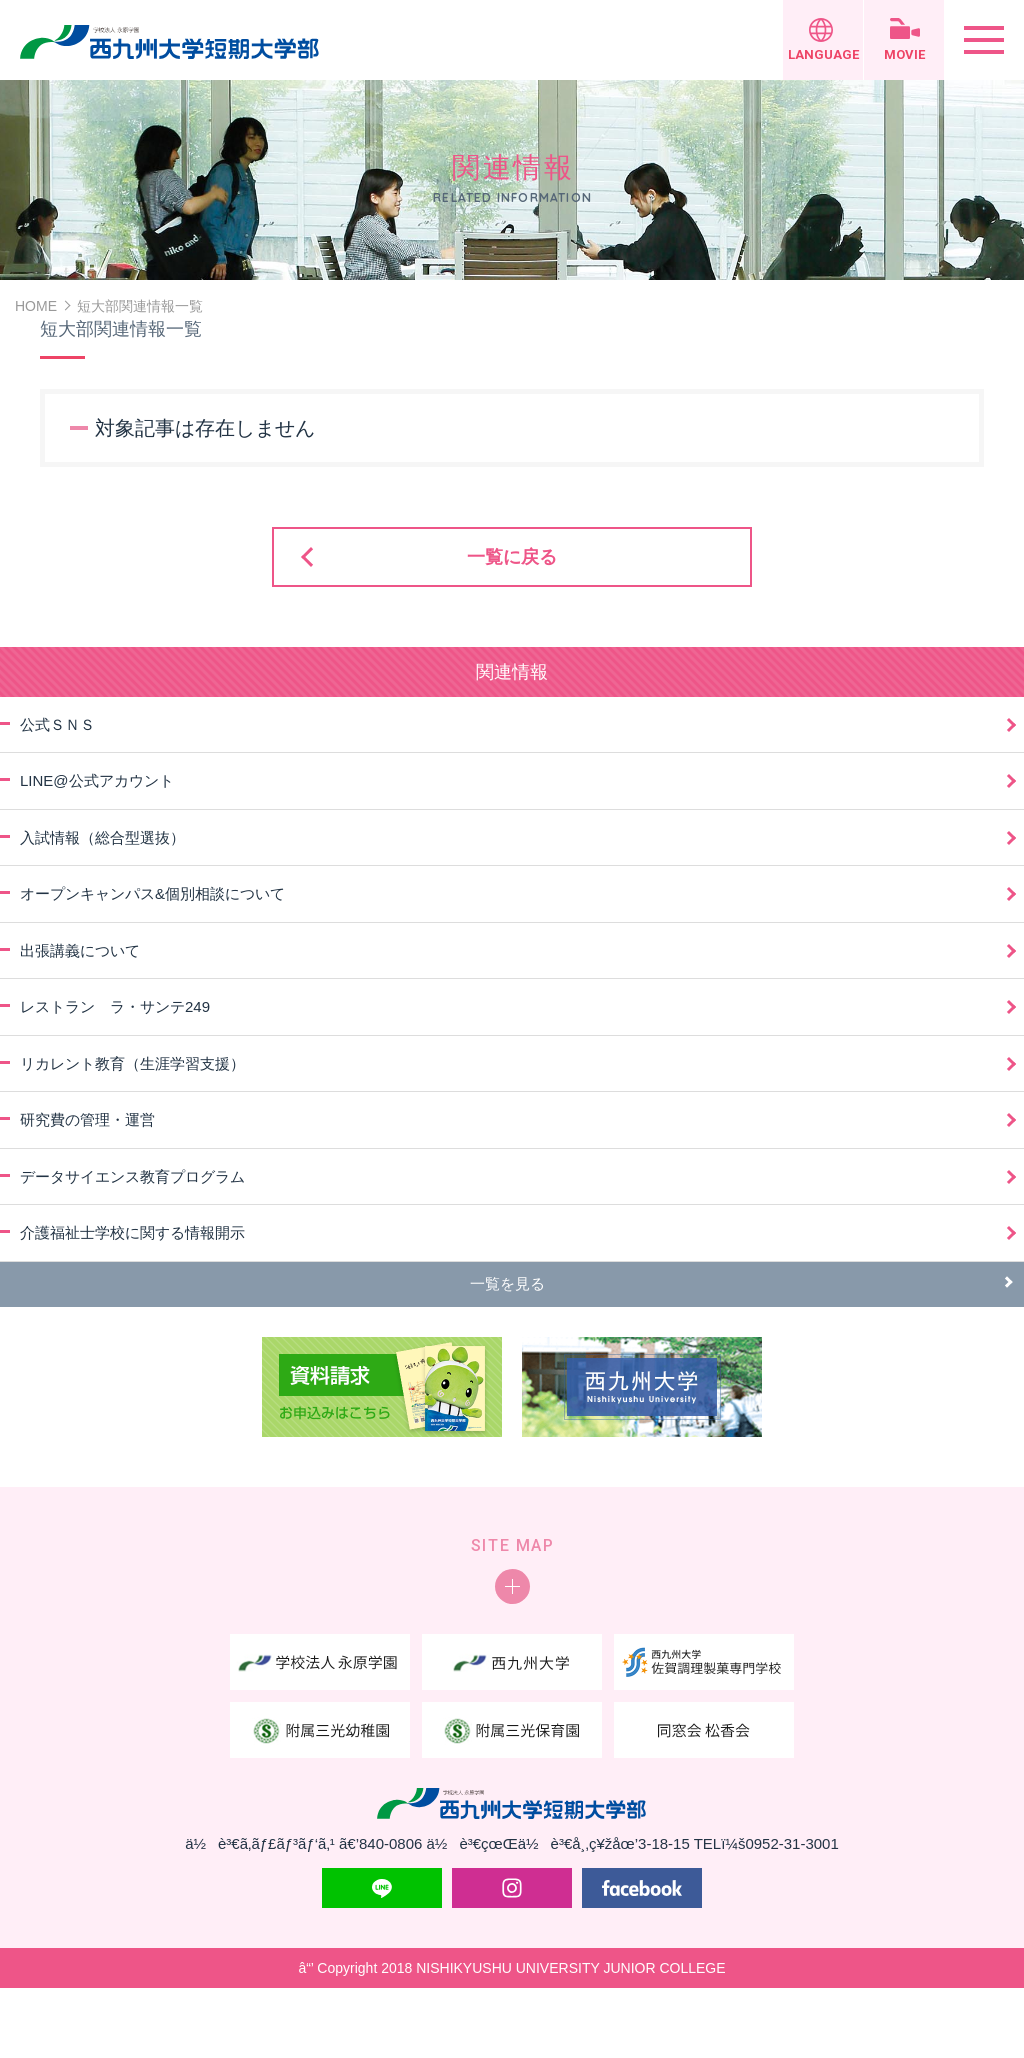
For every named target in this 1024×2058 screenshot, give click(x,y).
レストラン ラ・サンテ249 (115, 1006)
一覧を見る (507, 1283)
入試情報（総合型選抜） (102, 837)
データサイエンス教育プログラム (132, 1176)
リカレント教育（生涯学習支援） (132, 1063)
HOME (36, 306)
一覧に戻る (512, 557)
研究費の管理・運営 (87, 1119)
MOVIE (904, 54)
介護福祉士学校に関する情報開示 (132, 1232)
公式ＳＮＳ (57, 724)
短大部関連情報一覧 (140, 306)
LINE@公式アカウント (97, 780)
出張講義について (80, 950)
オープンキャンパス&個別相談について (152, 893)
